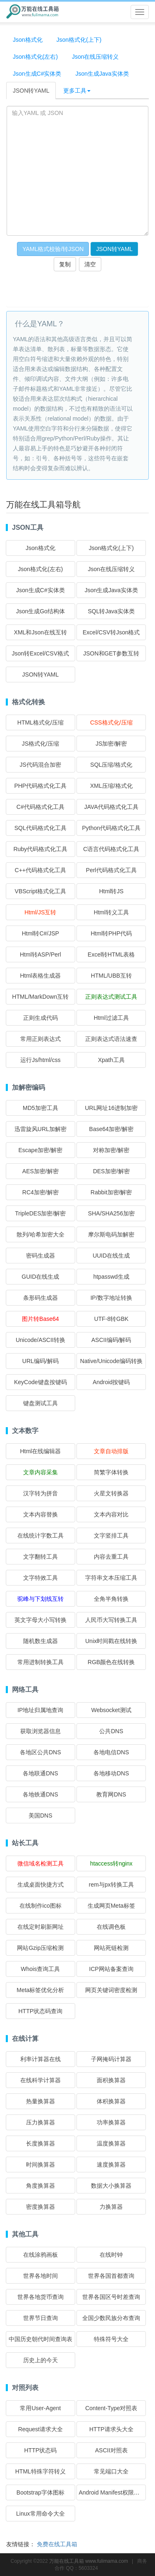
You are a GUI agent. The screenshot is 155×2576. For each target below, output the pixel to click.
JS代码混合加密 (40, 764)
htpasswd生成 (111, 1276)
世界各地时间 (40, 2275)
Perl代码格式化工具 (111, 870)
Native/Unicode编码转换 (111, 1361)
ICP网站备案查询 (111, 1969)
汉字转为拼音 (40, 1493)
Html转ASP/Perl (40, 954)
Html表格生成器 (40, 975)
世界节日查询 (40, 2318)
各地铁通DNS (40, 1794)
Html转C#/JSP (40, 933)
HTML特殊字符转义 (40, 2471)
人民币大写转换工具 (111, 1620)
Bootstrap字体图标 (40, 2492)
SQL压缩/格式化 (111, 764)
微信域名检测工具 (40, 1863)
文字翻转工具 (40, 1556)
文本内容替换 (40, 1514)
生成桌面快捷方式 (40, 1884)
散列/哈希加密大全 (40, 1234)
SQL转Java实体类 (111, 611)
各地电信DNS (111, 1752)
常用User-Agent (40, 2408)
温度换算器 (111, 2143)
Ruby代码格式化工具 (40, 849)
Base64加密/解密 (111, 1129)
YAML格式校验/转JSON (52, 249)
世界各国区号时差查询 (111, 2297)
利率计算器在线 (40, 2059)
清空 (90, 264)
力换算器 (111, 2206)
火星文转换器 (111, 1493)
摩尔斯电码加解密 (111, 1234)
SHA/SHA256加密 (111, 1213)
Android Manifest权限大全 (112, 2492)
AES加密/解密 (40, 1171)
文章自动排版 (111, 1451)
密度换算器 (40, 2206)
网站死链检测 (111, 1948)
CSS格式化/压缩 (111, 722)
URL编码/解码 (40, 1361)
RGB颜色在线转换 (111, 1662)
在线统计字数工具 (40, 1535)
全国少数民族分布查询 (111, 2318)
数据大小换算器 (111, 2185)
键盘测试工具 (40, 1403)
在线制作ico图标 (40, 1905)
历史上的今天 (40, 2360)
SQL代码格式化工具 (40, 828)
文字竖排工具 (111, 1535)
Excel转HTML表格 (111, 954)
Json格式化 (28, 39)
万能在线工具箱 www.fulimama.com (88, 2561)
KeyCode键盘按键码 (40, 1382)
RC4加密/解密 (40, 1192)
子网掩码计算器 (111, 2059)
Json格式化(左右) (35, 56)
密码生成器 (40, 1255)
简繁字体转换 (111, 1472)
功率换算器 (111, 2122)
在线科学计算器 (40, 2080)
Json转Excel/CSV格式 (40, 653)
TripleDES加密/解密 (40, 1213)
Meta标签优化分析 (40, 1990)
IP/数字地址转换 (111, 1297)
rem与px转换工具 (111, 1884)
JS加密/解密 (111, 743)
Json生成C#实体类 (37, 73)
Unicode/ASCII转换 (40, 1340)
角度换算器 (40, 2185)
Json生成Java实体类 (102, 73)
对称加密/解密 (111, 1150)
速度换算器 (111, 2164)
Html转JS (111, 891)
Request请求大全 (40, 2429)
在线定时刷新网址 (40, 1926)
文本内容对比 (111, 1514)
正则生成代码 (40, 1017)
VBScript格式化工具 (40, 891)
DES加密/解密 (111, 1171)
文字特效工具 (40, 1577)
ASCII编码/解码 (111, 1340)
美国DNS (40, 1815)
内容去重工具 (111, 1556)
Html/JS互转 (40, 912)
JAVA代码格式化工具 (111, 807)
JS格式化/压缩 (40, 743)
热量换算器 (40, 2101)
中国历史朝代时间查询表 (40, 2339)
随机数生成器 (40, 1641)
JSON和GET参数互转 (111, 653)
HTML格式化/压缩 (40, 722)
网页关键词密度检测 (111, 1990)
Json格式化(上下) (79, 39)
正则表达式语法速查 (111, 1039)
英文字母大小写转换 (40, 1620)
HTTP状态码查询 (41, 2011)
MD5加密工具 (40, 1108)
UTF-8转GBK (111, 1319)
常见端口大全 (111, 2471)
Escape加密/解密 (40, 1150)
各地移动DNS (111, 1773)
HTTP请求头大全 (111, 2429)
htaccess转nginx (111, 1863)
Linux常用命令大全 (40, 2513)
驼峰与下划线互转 (40, 1598)
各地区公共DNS (40, 1752)
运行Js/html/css (40, 1060)
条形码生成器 (40, 1297)
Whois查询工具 (40, 1969)
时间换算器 (40, 2164)
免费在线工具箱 (57, 2544)
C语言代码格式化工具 (111, 849)
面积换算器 (111, 2080)
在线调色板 (111, 1926)
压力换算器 (40, 2122)
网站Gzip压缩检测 (40, 1948)
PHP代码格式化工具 (40, 785)
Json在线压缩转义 (95, 56)
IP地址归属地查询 (40, 1710)
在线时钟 (111, 2254)
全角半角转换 (111, 1598)
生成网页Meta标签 (111, 1905)
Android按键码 (111, 1382)
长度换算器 (40, 2143)
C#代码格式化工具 (40, 807)
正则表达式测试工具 (111, 996)
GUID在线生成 (40, 1276)
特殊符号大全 (111, 2339)
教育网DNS (111, 1794)
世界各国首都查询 (111, 2275)
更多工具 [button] (77, 90)
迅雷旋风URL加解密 (40, 1129)
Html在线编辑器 (40, 1451)
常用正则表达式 (40, 1039)
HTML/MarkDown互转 (40, 996)
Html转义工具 (111, 912)
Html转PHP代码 (111, 933)
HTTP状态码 (40, 2450)
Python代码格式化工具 (111, 828)
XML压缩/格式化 (111, 785)
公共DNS (111, 1731)
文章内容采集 (40, 1472)
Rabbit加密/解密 (111, 1192)
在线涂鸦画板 (40, 2254)
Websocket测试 (111, 1710)
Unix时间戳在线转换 (111, 1641)
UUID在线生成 (111, 1255)
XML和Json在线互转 (40, 632)
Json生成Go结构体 (40, 611)
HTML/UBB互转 (111, 975)
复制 (65, 264)
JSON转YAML (31, 90)
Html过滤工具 (111, 1017)
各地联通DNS (40, 1773)
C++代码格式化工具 (40, 870)
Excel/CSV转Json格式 (111, 632)
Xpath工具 (111, 1060)
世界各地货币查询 (40, 2297)
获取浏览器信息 (40, 1731)
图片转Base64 (40, 1319)
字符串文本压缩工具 (111, 1577)
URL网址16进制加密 (111, 1108)
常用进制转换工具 (40, 1662)
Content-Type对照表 (111, 2408)
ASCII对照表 (111, 2450)
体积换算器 (111, 2101)
